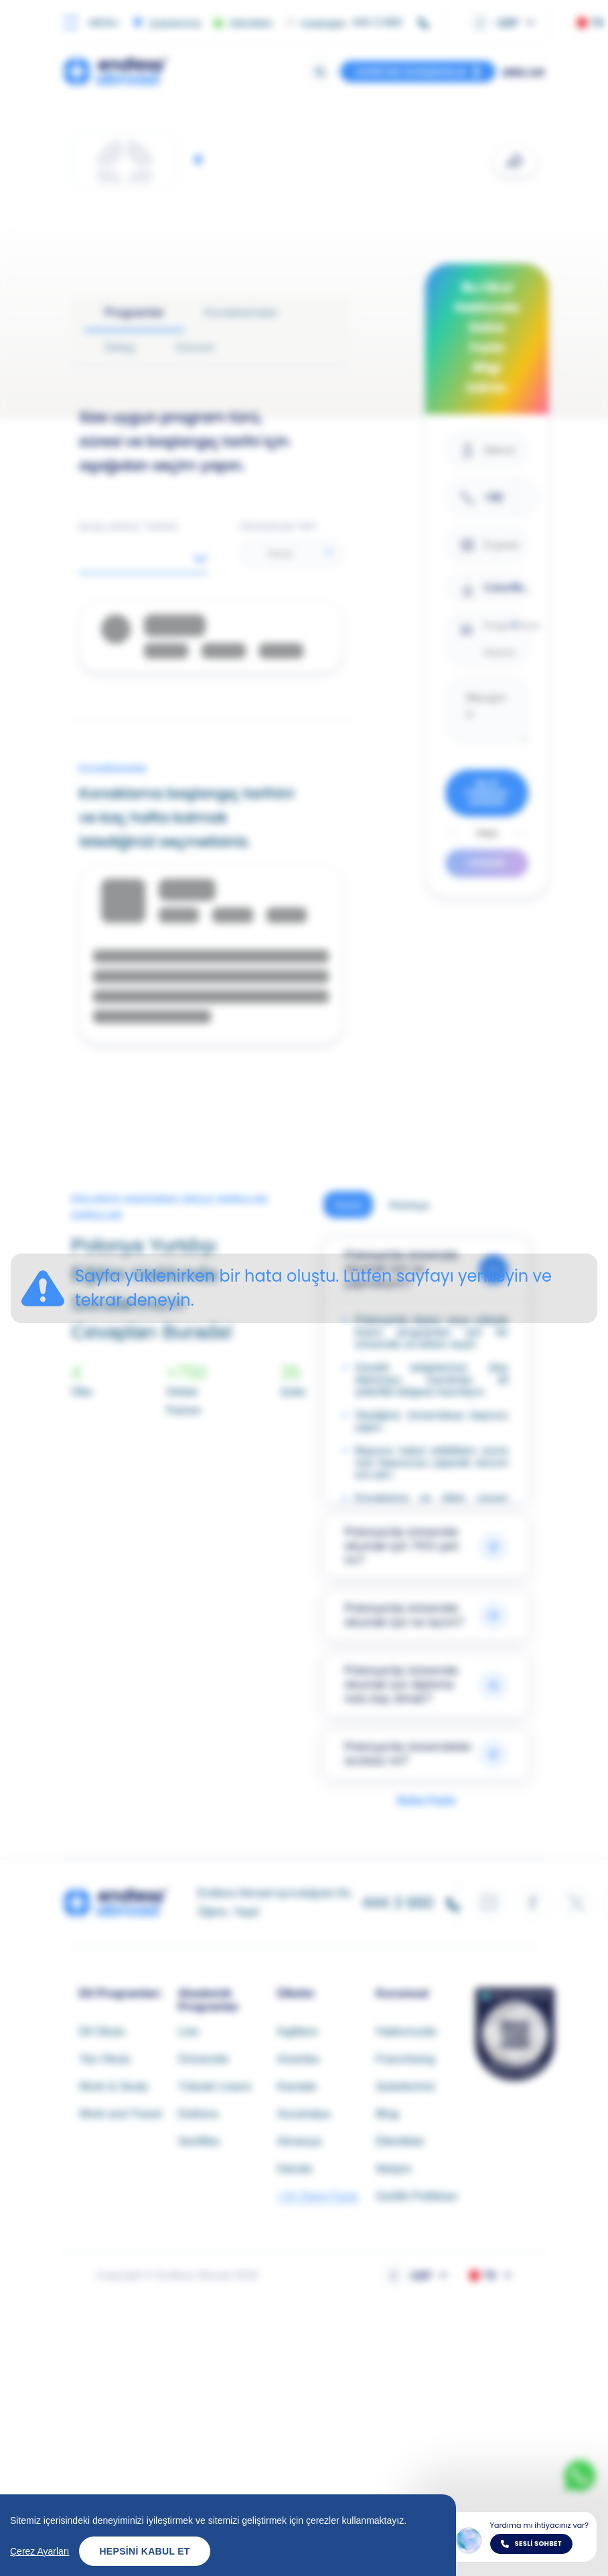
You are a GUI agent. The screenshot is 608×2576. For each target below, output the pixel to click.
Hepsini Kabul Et (144, 2551)
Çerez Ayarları (39, 2551)
